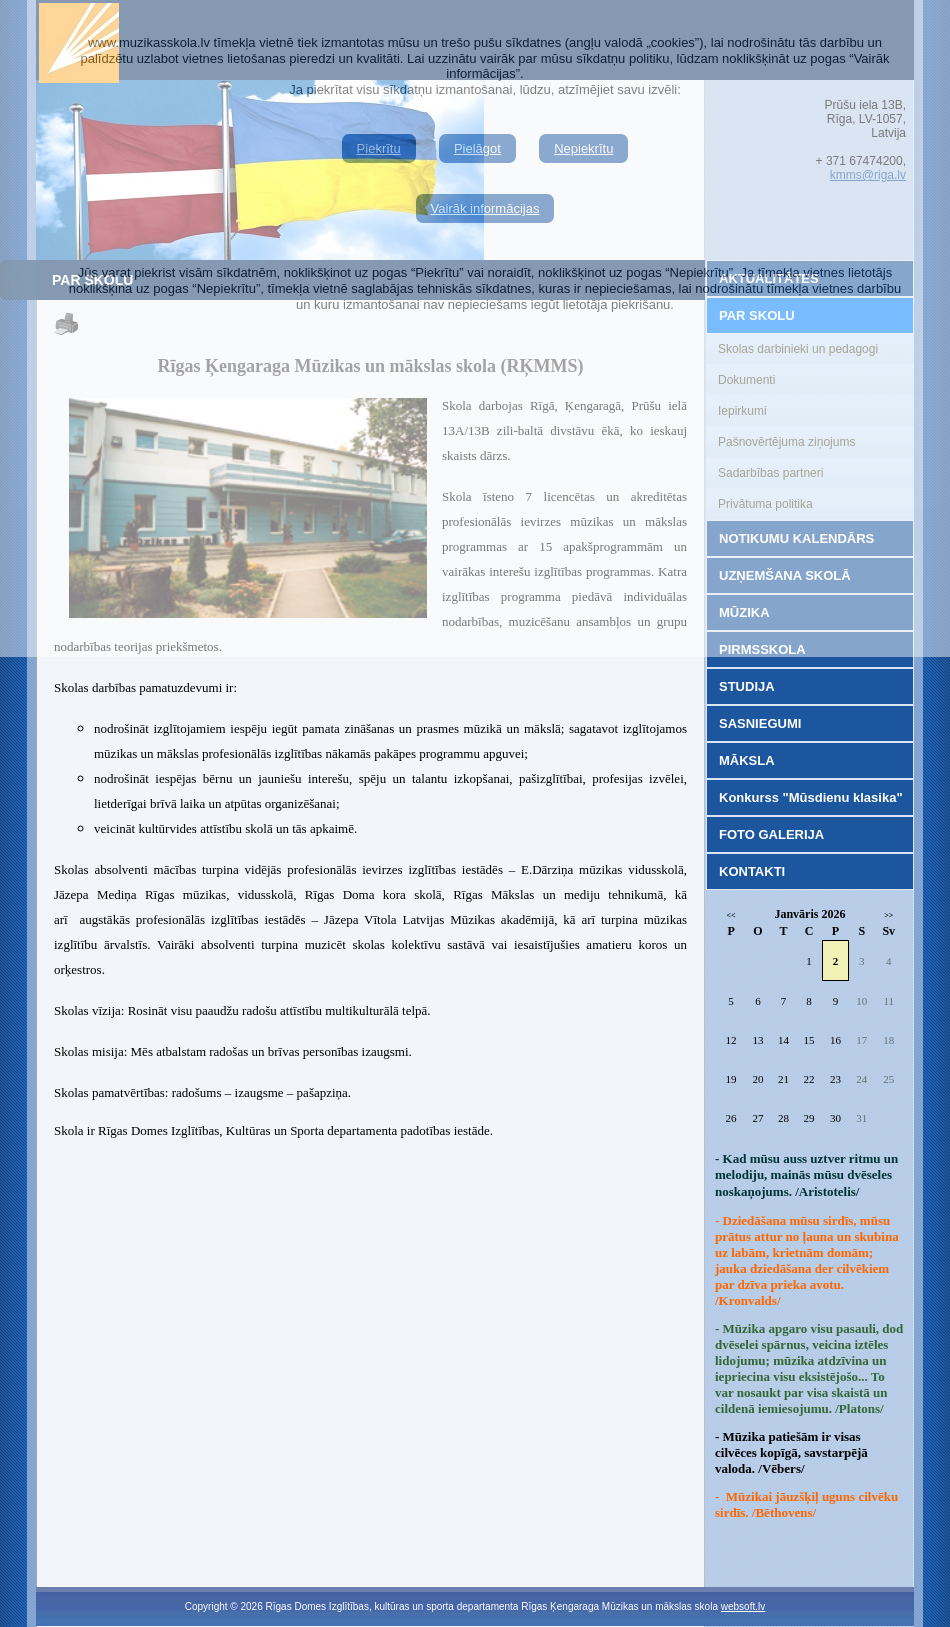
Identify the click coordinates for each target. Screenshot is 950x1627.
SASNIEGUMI (760, 723)
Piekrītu (379, 148)
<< (731, 915)
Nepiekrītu (583, 148)
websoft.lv (743, 1606)
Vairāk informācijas (485, 208)
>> (888, 915)
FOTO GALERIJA (771, 834)
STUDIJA (747, 686)
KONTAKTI (752, 871)
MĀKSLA (747, 760)
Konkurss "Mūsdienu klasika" (811, 797)
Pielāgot (477, 148)
